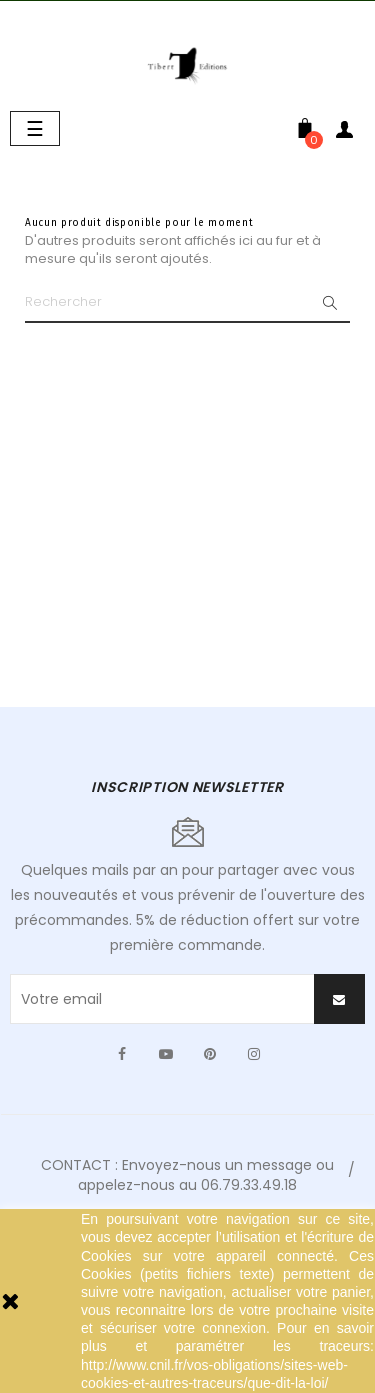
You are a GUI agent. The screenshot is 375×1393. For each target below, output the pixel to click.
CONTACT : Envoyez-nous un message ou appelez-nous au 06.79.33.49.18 (187, 1175)
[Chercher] (187, 303)
